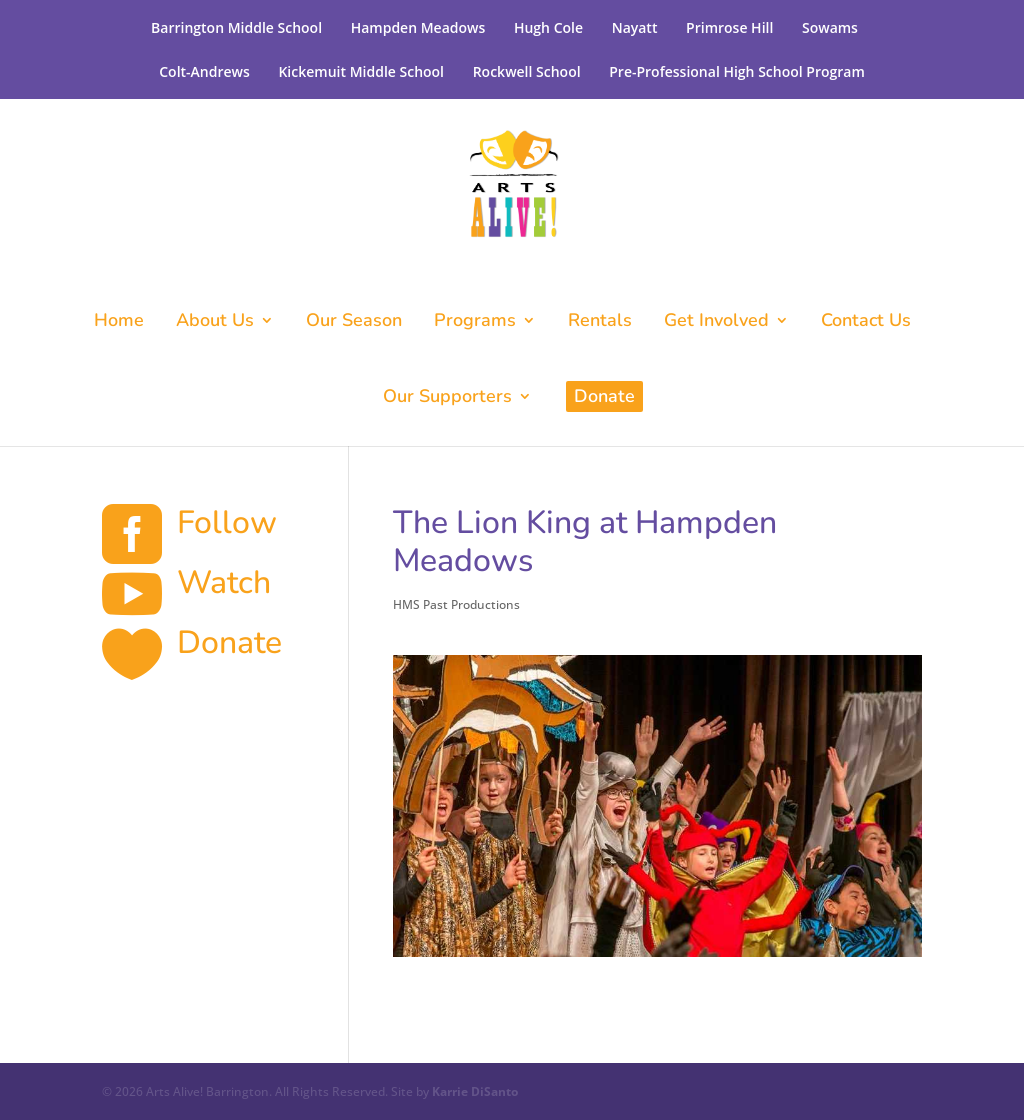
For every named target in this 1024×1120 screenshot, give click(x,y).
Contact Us (866, 322)
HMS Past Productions (456, 604)
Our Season (354, 322)
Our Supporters (447, 398)
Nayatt (635, 27)
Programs (475, 322)
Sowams (830, 27)
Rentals (600, 322)
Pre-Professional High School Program (737, 71)
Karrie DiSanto (475, 1091)
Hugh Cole (548, 27)
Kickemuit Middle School (361, 71)
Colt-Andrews (204, 71)
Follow (227, 522)
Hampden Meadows (418, 27)
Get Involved (716, 322)
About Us (215, 322)
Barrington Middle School (236, 27)
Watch (224, 582)
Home (119, 322)
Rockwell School (527, 71)
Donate (604, 396)
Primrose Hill (729, 27)
